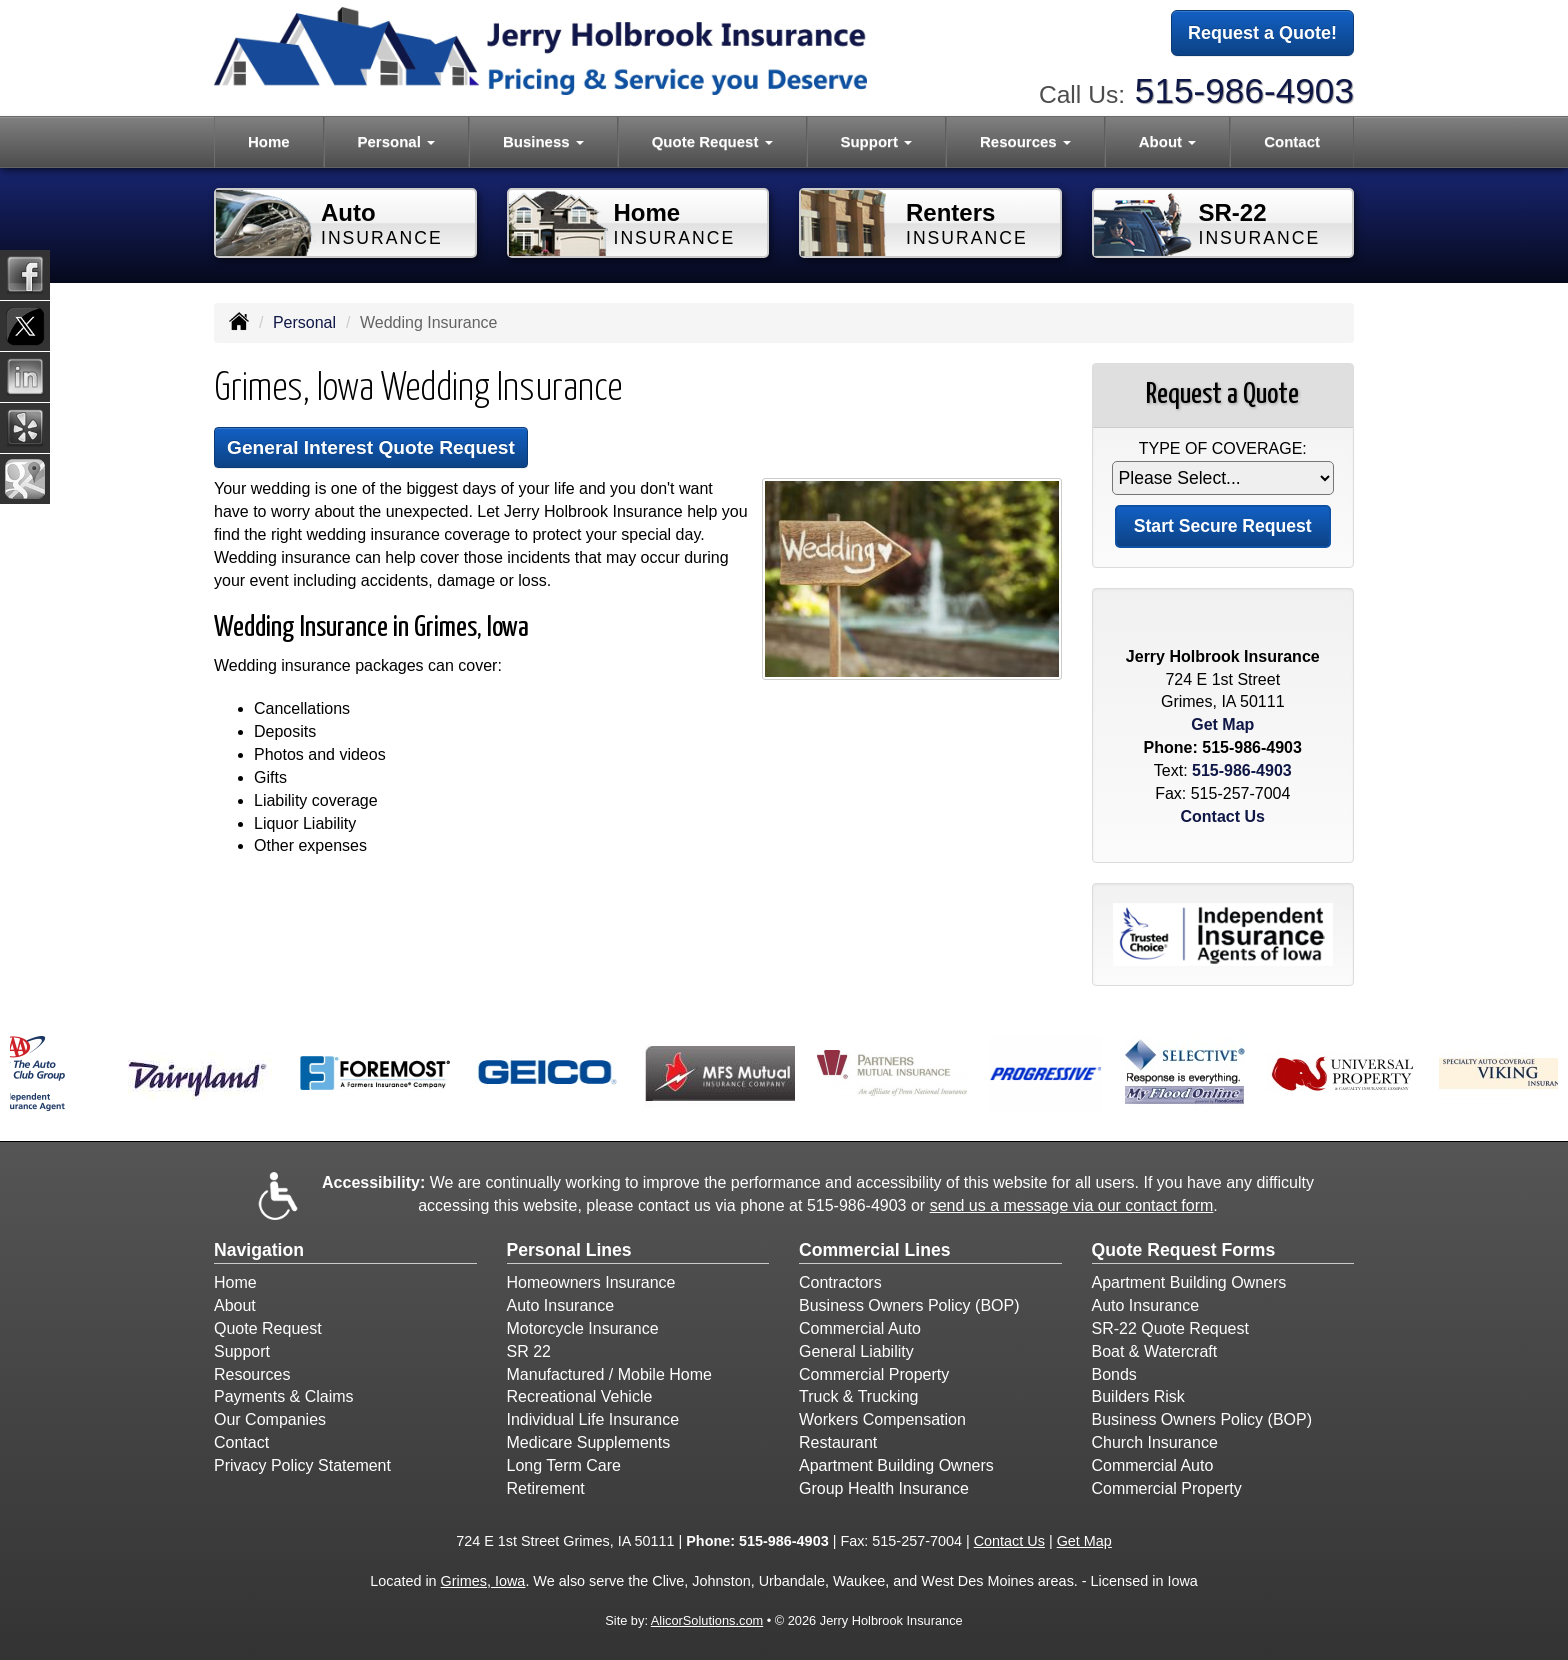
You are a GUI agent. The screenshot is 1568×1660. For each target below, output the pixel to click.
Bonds (1114, 1374)
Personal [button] (397, 141)
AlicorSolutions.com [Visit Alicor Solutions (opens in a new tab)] (707, 1620)
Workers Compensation (882, 1419)
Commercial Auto (860, 1328)
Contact (1292, 141)
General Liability (856, 1351)
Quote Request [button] (712, 141)
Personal (304, 322)
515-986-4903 (1244, 90)
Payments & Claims (284, 1396)
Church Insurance (1155, 1442)
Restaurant (838, 1442)
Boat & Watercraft (1155, 1351)
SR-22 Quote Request (1170, 1328)
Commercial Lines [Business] (875, 1250)
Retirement (546, 1488)
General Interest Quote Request (371, 447)
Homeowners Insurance (591, 1282)
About (235, 1305)
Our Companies (270, 1419)
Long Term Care (564, 1465)
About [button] (1167, 141)
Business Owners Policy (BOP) (909, 1305)
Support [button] (876, 141)
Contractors (840, 1282)
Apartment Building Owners (896, 1465)
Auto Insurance (561, 1305)
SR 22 (529, 1351)
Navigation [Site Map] (259, 1250)
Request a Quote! (1262, 33)
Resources (252, 1374)
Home (269, 141)
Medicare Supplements (589, 1442)
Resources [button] (1025, 141)
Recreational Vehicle (580, 1396)
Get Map (1222, 724)
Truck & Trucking (858, 1396)
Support (242, 1351)
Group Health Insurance (884, 1488)
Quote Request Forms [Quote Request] (1184, 1250)
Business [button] (543, 141)
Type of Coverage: (1223, 448)
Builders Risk (1138, 1396)
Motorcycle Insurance (583, 1328)
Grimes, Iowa (483, 1581)
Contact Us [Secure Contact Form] (1223, 816)
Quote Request (268, 1328)
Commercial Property (874, 1374)
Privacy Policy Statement (302, 1465)
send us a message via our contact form (1072, 1205)
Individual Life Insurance (593, 1419)
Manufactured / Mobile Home (609, 1374)
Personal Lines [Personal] (569, 1250)
